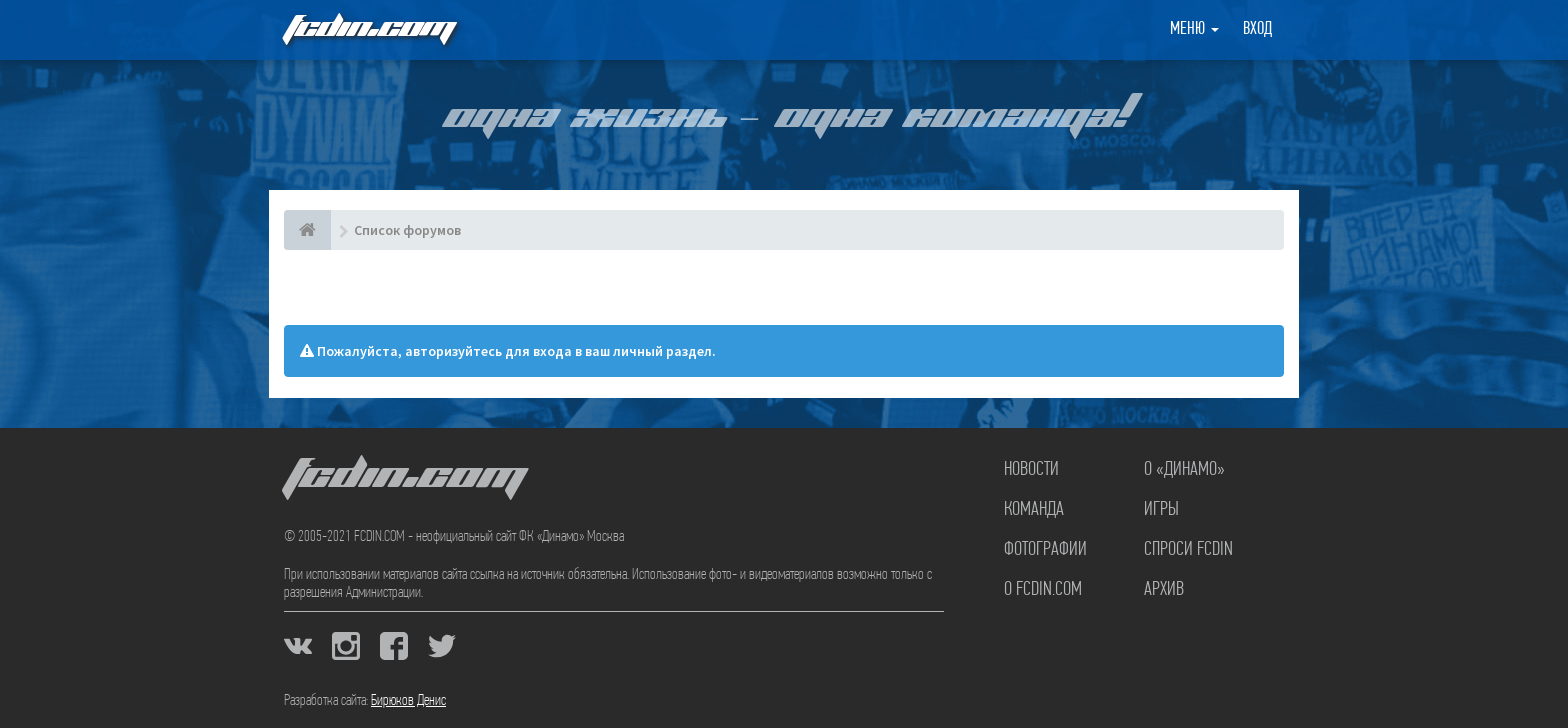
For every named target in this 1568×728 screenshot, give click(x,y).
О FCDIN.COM (1043, 590)
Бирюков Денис (408, 701)
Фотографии (1045, 550)
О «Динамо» (1184, 470)
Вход (1257, 29)
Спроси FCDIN (1188, 550)
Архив (1164, 590)
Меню (1194, 29)
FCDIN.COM (368, 29)
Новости (1031, 470)
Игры (1161, 510)
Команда (1034, 510)
